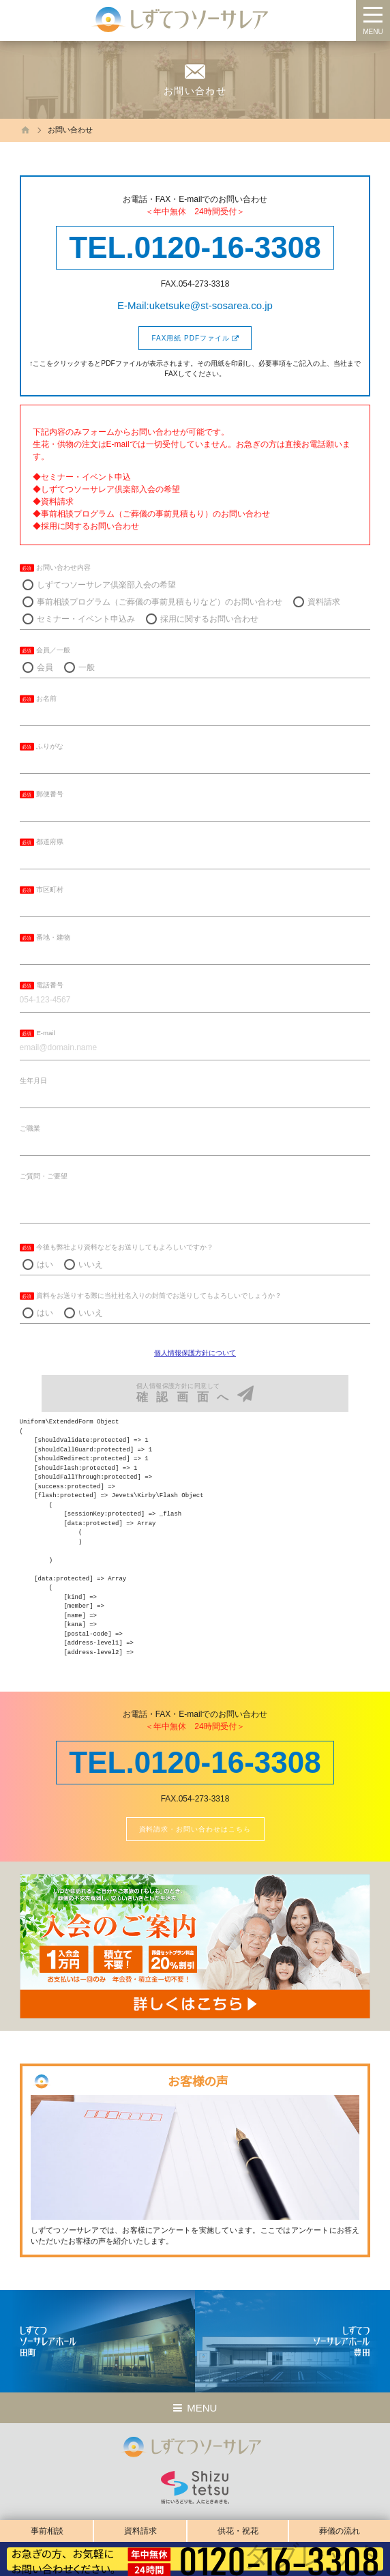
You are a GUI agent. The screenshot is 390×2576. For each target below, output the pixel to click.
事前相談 (47, 2531)
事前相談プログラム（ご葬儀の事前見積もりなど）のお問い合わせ (159, 602)
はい (45, 1264)
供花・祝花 (237, 2531)
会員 (45, 667)
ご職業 (30, 1128)
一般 (86, 667)
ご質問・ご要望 (44, 1176)
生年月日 (33, 1080)
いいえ (90, 1264)
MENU (372, 31)
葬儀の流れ (339, 2531)
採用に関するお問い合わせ (209, 619)
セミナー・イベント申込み (86, 619)
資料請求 (140, 2531)
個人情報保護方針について (195, 1353)
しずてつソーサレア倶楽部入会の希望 (106, 585)
